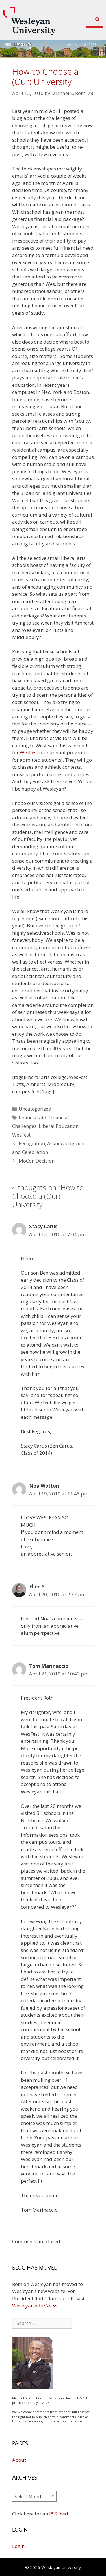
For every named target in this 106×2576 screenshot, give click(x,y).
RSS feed (58, 2513)
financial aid (32, 1117)
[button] (94, 20)
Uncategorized (35, 1108)
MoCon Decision (37, 1161)
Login (18, 2546)
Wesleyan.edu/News (34, 2305)
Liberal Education (59, 1126)
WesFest (29, 752)
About (19, 2460)
